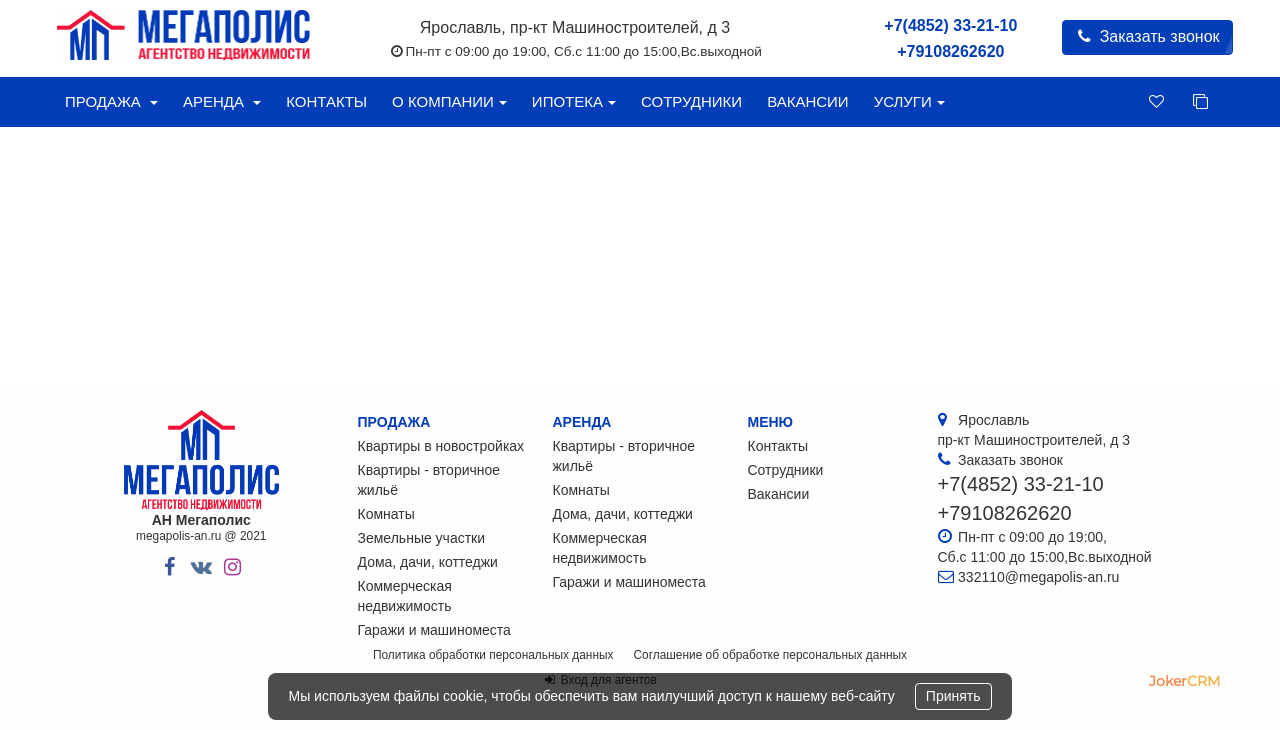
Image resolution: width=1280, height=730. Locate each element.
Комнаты (386, 514)
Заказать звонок (1147, 36)
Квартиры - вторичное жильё (429, 480)
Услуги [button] (909, 101)
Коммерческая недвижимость (405, 596)
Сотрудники (691, 101)
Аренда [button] (222, 101)
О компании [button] (449, 101)
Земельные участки (422, 538)
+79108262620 (950, 51)
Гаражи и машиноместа (434, 630)
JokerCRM (1184, 681)
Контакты (326, 101)
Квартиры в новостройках (441, 446)
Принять (953, 696)
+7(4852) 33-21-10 (950, 25)
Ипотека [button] (574, 101)
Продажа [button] (111, 101)
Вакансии (807, 101)
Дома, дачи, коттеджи (428, 562)
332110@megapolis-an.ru (1038, 577)
